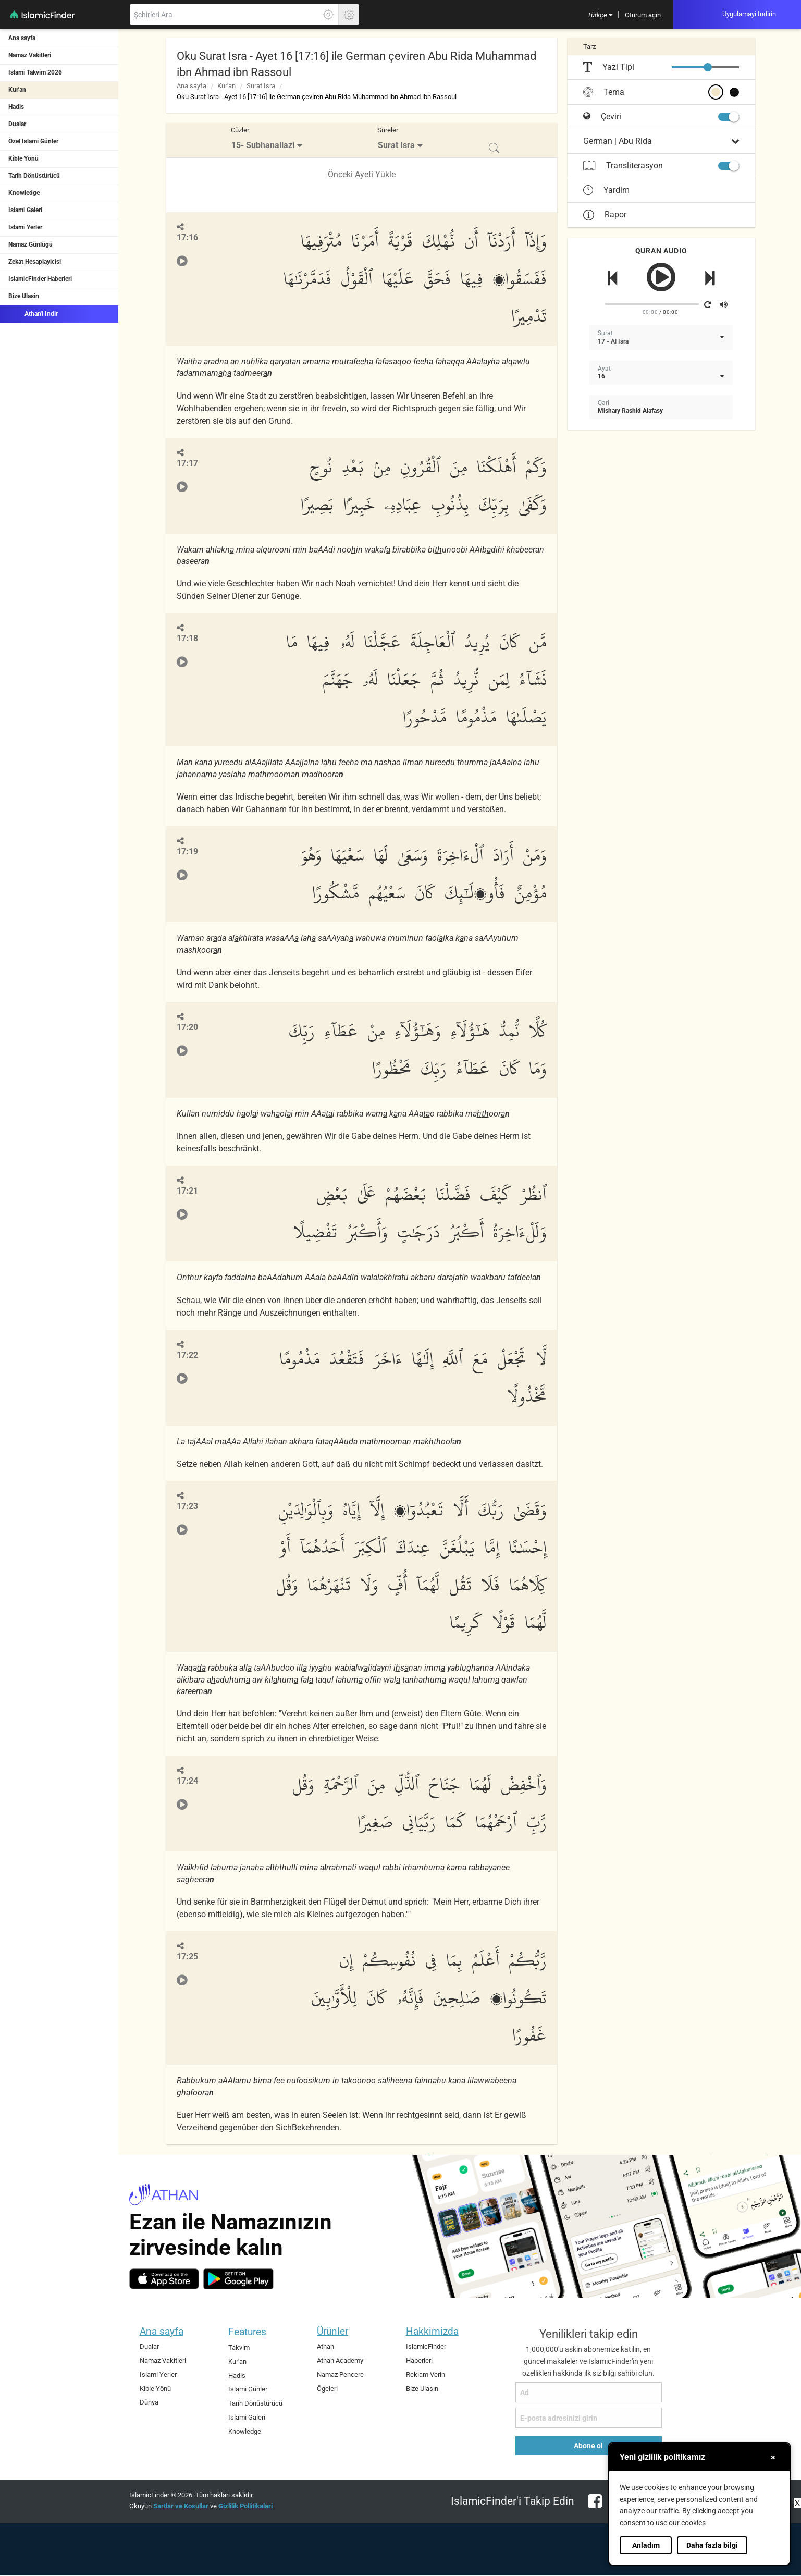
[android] (238, 2278)
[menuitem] (600, 14)
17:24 (187, 1781)
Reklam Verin (425, 2374)
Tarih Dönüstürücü (34, 175)
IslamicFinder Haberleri (40, 279)
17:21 (187, 1191)
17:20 (187, 1027)
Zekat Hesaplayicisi (34, 261)
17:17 (187, 463)
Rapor (604, 214)
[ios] (164, 2278)
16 (601, 376)
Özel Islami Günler (33, 141)
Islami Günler (247, 2389)
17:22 (187, 1355)
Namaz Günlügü (30, 244)
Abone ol (588, 2446)
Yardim (606, 190)
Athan (325, 2346)
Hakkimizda (432, 2331)
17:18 (187, 638)
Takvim (239, 2347)
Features (247, 2332)
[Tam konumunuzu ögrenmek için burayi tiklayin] (328, 14)
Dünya (149, 2402)
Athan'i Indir (33, 313)
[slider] (708, 67)
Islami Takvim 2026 (35, 72)
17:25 (187, 1956)
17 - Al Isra (613, 341)
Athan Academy (340, 2360)
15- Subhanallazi (262, 145)
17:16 (187, 237)
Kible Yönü (23, 158)
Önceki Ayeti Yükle (362, 174)
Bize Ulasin (23, 296)
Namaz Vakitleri (29, 55)
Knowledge (24, 193)
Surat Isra (261, 86)
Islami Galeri (25, 210)
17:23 (187, 1506)
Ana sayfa (21, 38)
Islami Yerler (25, 227)
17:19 (187, 851)
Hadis (16, 107)
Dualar (17, 124)
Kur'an (17, 89)
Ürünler (332, 2331)
